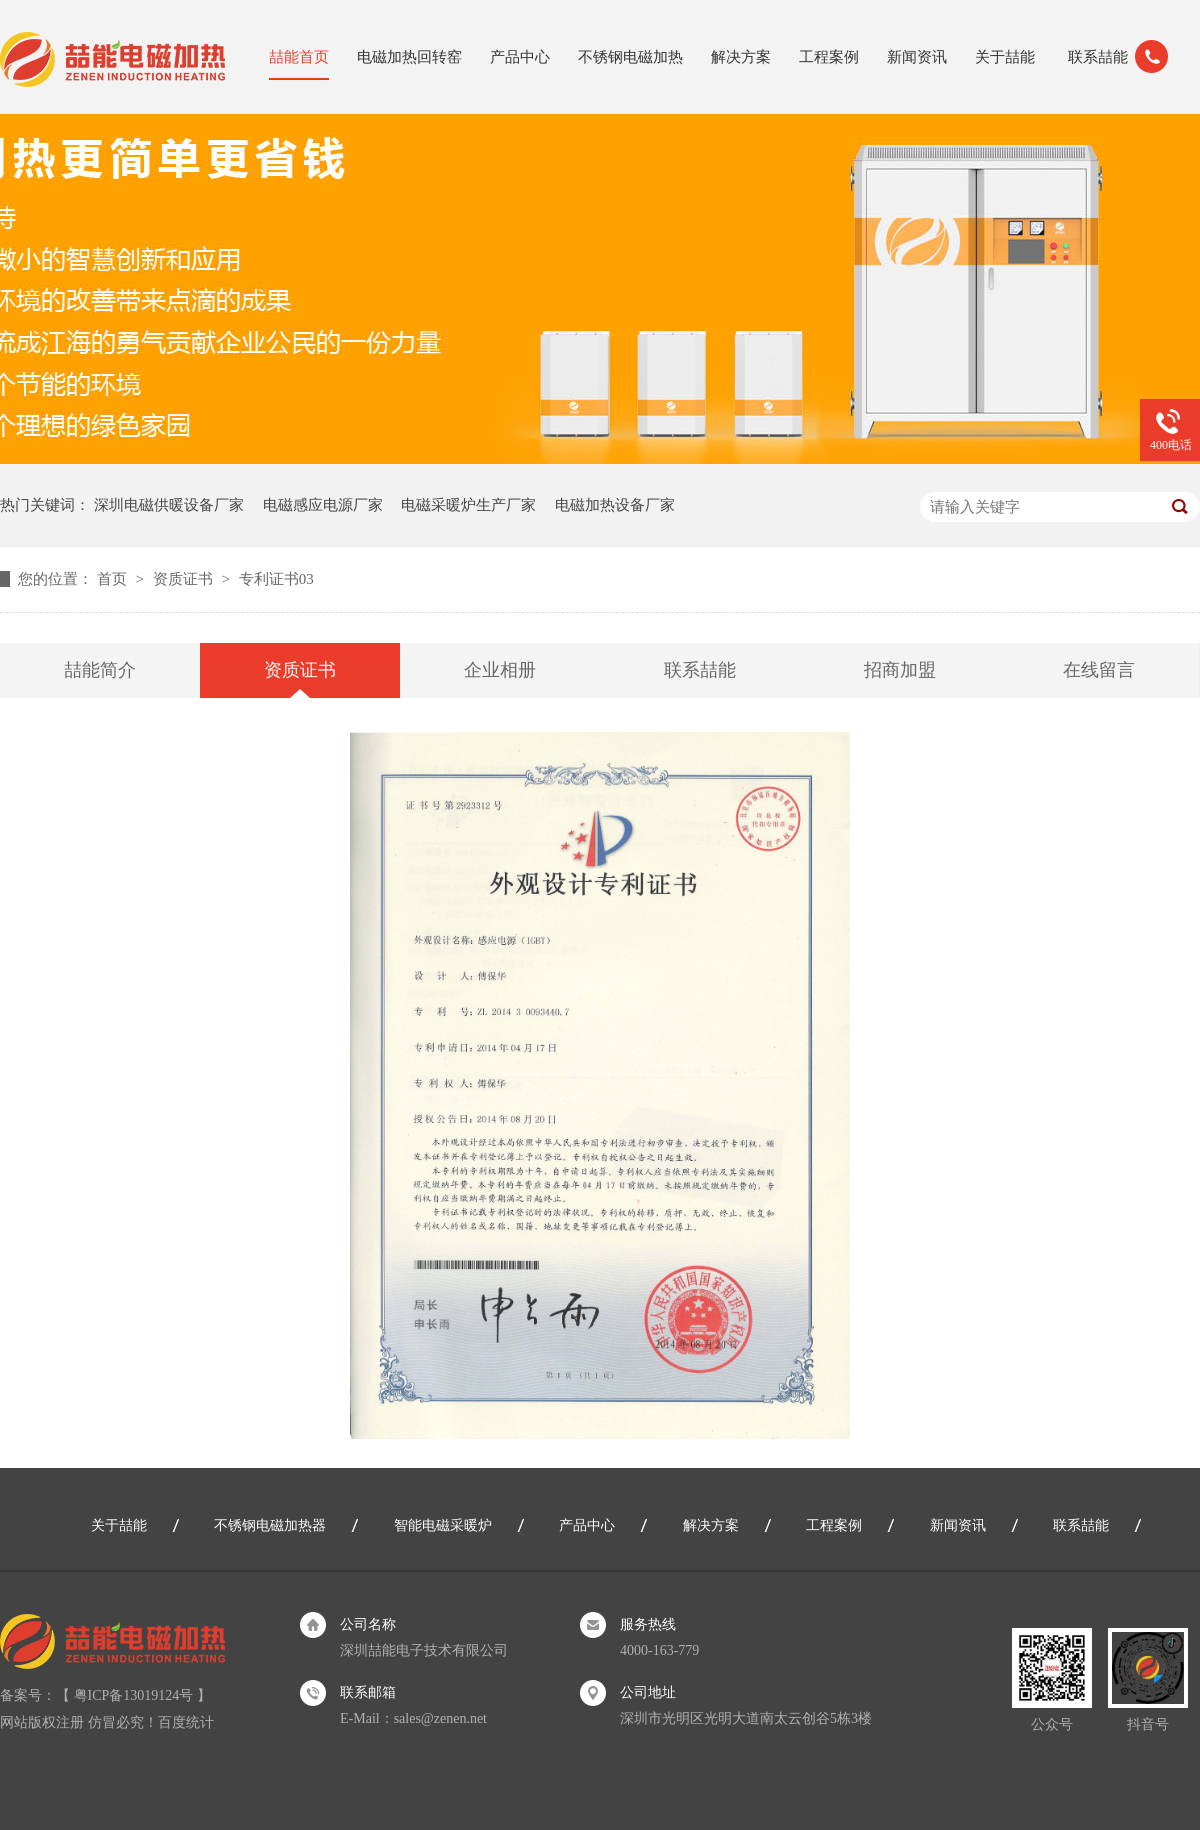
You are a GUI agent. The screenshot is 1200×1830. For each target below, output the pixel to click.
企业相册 (500, 670)
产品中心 (520, 57)
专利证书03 (276, 579)
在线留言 (1099, 670)
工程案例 (829, 57)
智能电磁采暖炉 (443, 1525)
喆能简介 (100, 670)
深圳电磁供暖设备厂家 (169, 505)
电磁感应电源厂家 (323, 505)
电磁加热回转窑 (409, 57)
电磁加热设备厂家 (615, 505)
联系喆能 (1098, 57)
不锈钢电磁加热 (630, 57)
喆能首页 (299, 57)
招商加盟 (900, 670)
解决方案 (741, 57)
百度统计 (186, 1722)
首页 (114, 579)
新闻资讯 (917, 57)
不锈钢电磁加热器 (270, 1525)
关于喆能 (1005, 57)
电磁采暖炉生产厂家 (468, 505)
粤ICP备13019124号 (134, 1695)
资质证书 (185, 579)
